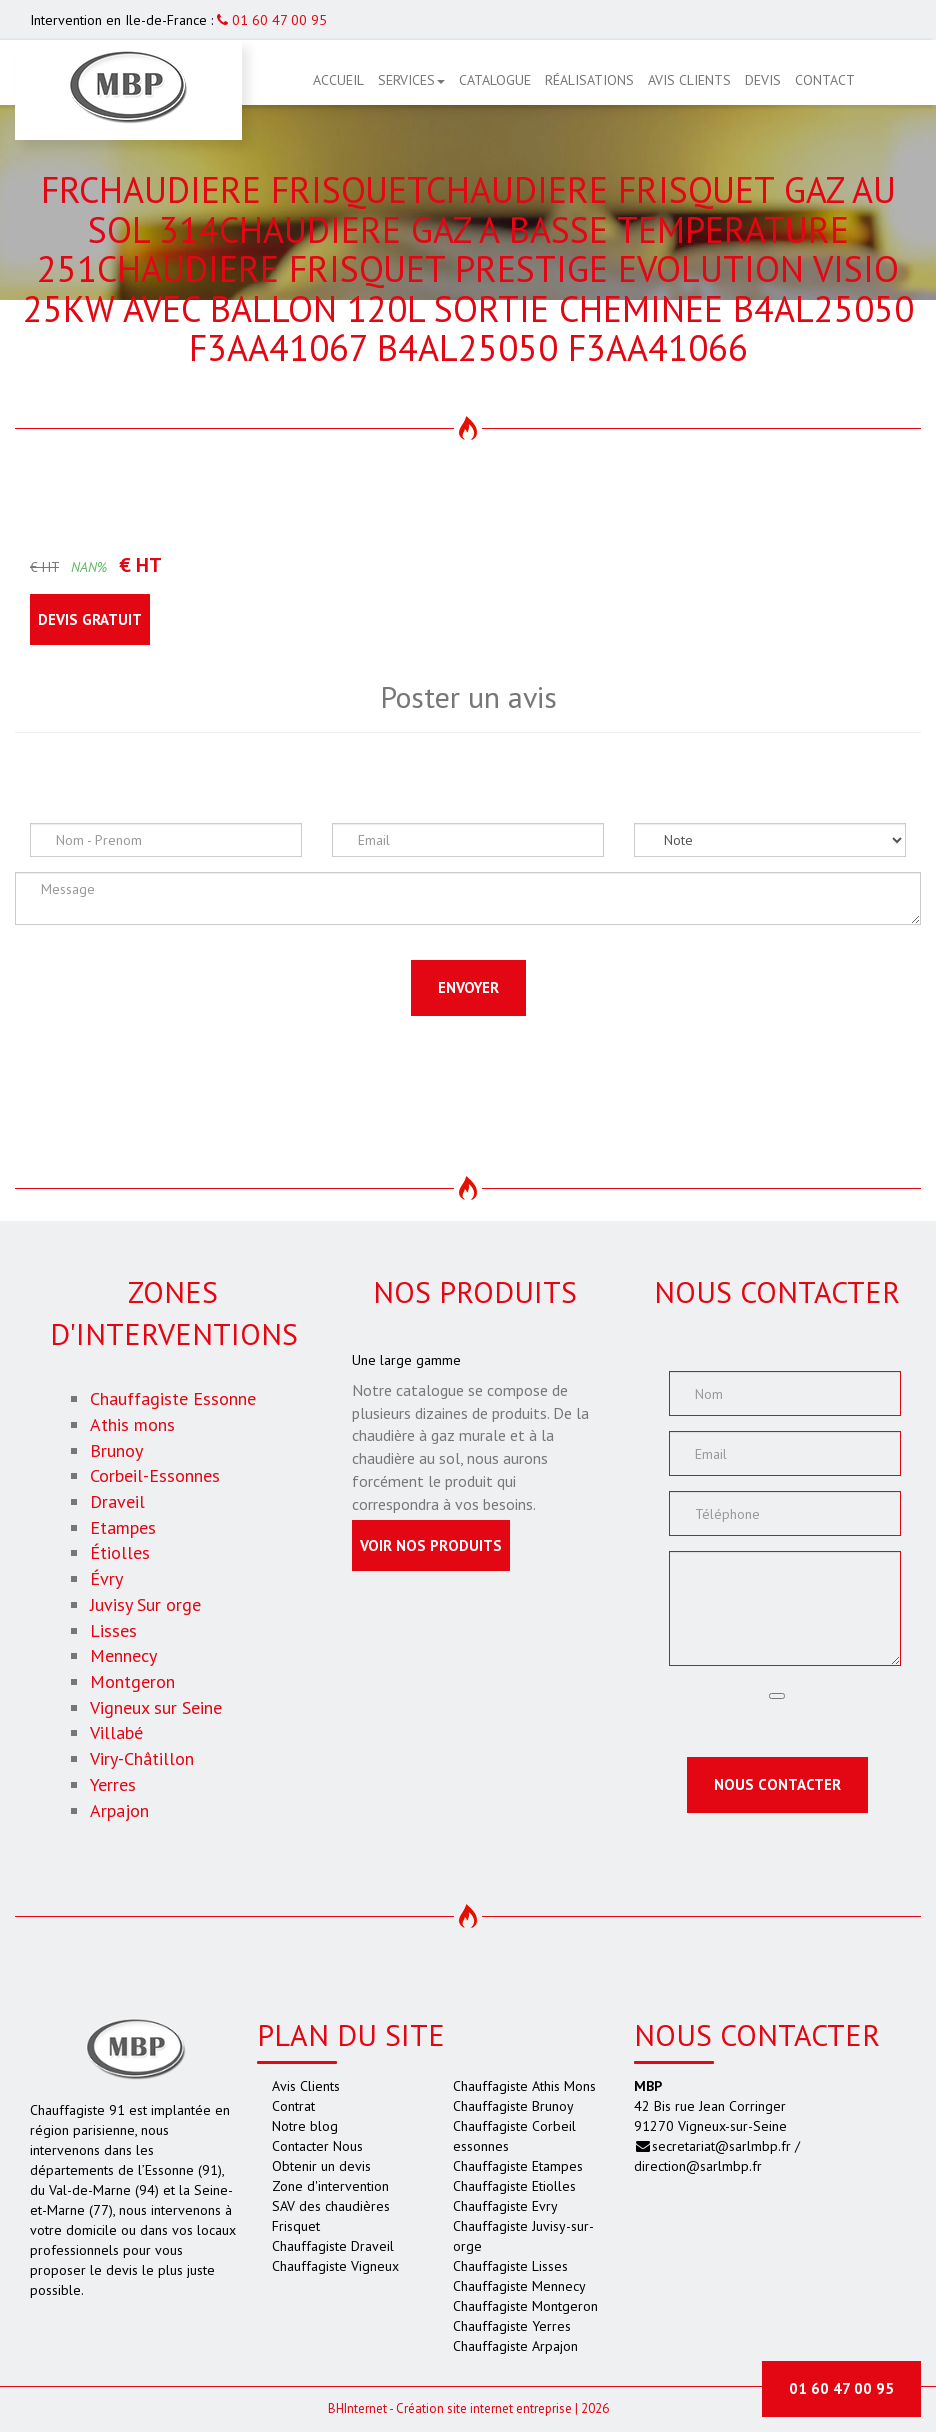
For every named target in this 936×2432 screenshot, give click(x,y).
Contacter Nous (317, 2146)
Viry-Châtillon (142, 1758)
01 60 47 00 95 (272, 20)
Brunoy (116, 1450)
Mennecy (123, 1655)
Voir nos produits (431, 1545)
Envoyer (468, 987)
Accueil (338, 80)
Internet (357, 2408)
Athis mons (132, 1424)
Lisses (113, 1630)
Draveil (117, 1501)
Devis (763, 80)
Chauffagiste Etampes (518, 2166)
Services (411, 80)
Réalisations (589, 80)
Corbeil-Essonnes (155, 1475)
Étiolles (120, 1552)
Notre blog (305, 2126)
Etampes (123, 1527)
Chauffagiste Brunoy (513, 2106)
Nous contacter (777, 1784)
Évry (106, 1578)
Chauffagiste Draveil (333, 2246)
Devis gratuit (90, 619)
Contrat (293, 2106)
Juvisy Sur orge (145, 1604)
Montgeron (132, 1681)
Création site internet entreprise (484, 2408)
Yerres (113, 1784)
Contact (825, 80)
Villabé (116, 1732)
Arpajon (119, 1810)
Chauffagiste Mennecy (519, 2286)
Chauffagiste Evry (505, 2206)
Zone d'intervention (330, 2186)
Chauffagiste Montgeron (525, 2306)
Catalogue (495, 80)
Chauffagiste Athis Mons (524, 2086)
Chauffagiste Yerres (512, 2326)
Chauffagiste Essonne (173, 1398)
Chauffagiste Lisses (510, 2266)
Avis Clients (689, 80)
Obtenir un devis (321, 2166)
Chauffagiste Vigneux (335, 2266)
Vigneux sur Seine (156, 1707)
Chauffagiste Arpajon (515, 2346)
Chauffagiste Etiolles (514, 2186)
